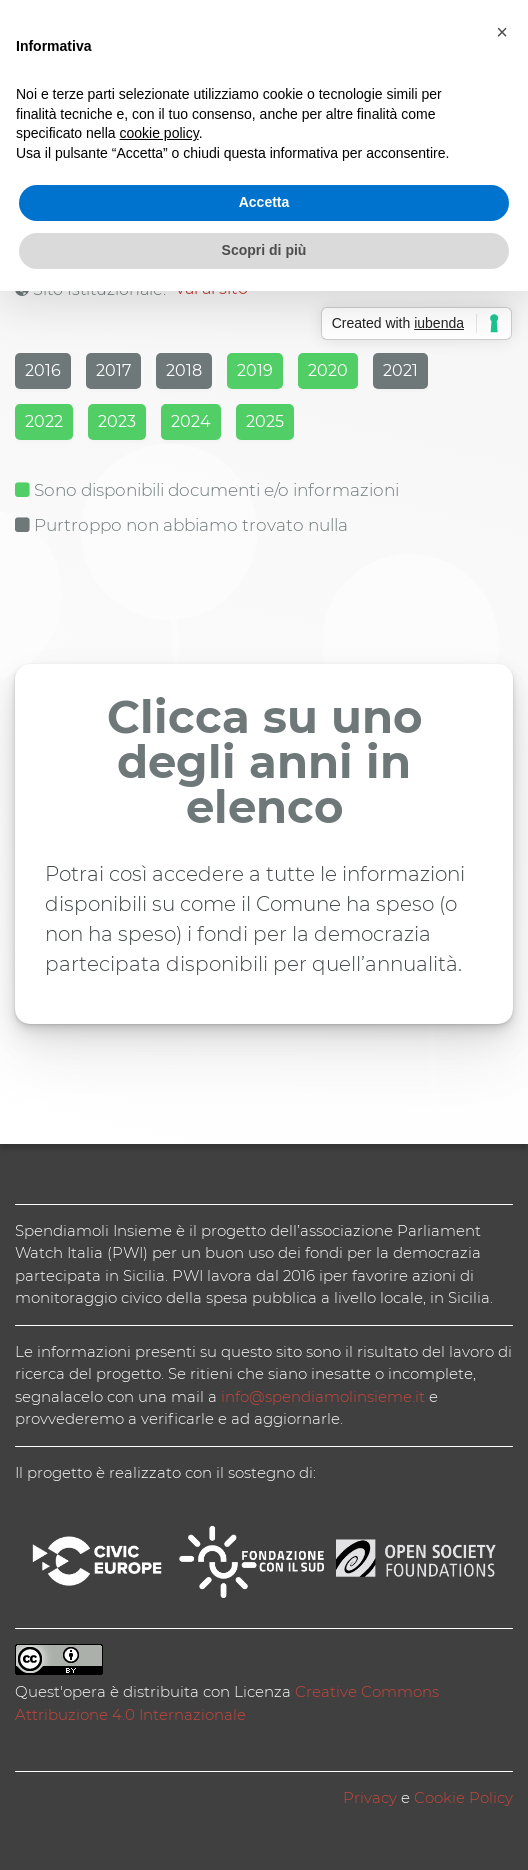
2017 (113, 370)
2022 (44, 421)
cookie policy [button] (159, 133)
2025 (265, 421)
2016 (43, 370)
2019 (255, 370)
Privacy (370, 1797)
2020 (328, 370)
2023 (117, 421)
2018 (184, 370)
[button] (502, 32)
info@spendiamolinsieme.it (323, 1396)
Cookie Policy (463, 1797)
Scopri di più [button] (264, 250)
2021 (400, 370)
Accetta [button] (264, 202)
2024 (191, 421)
